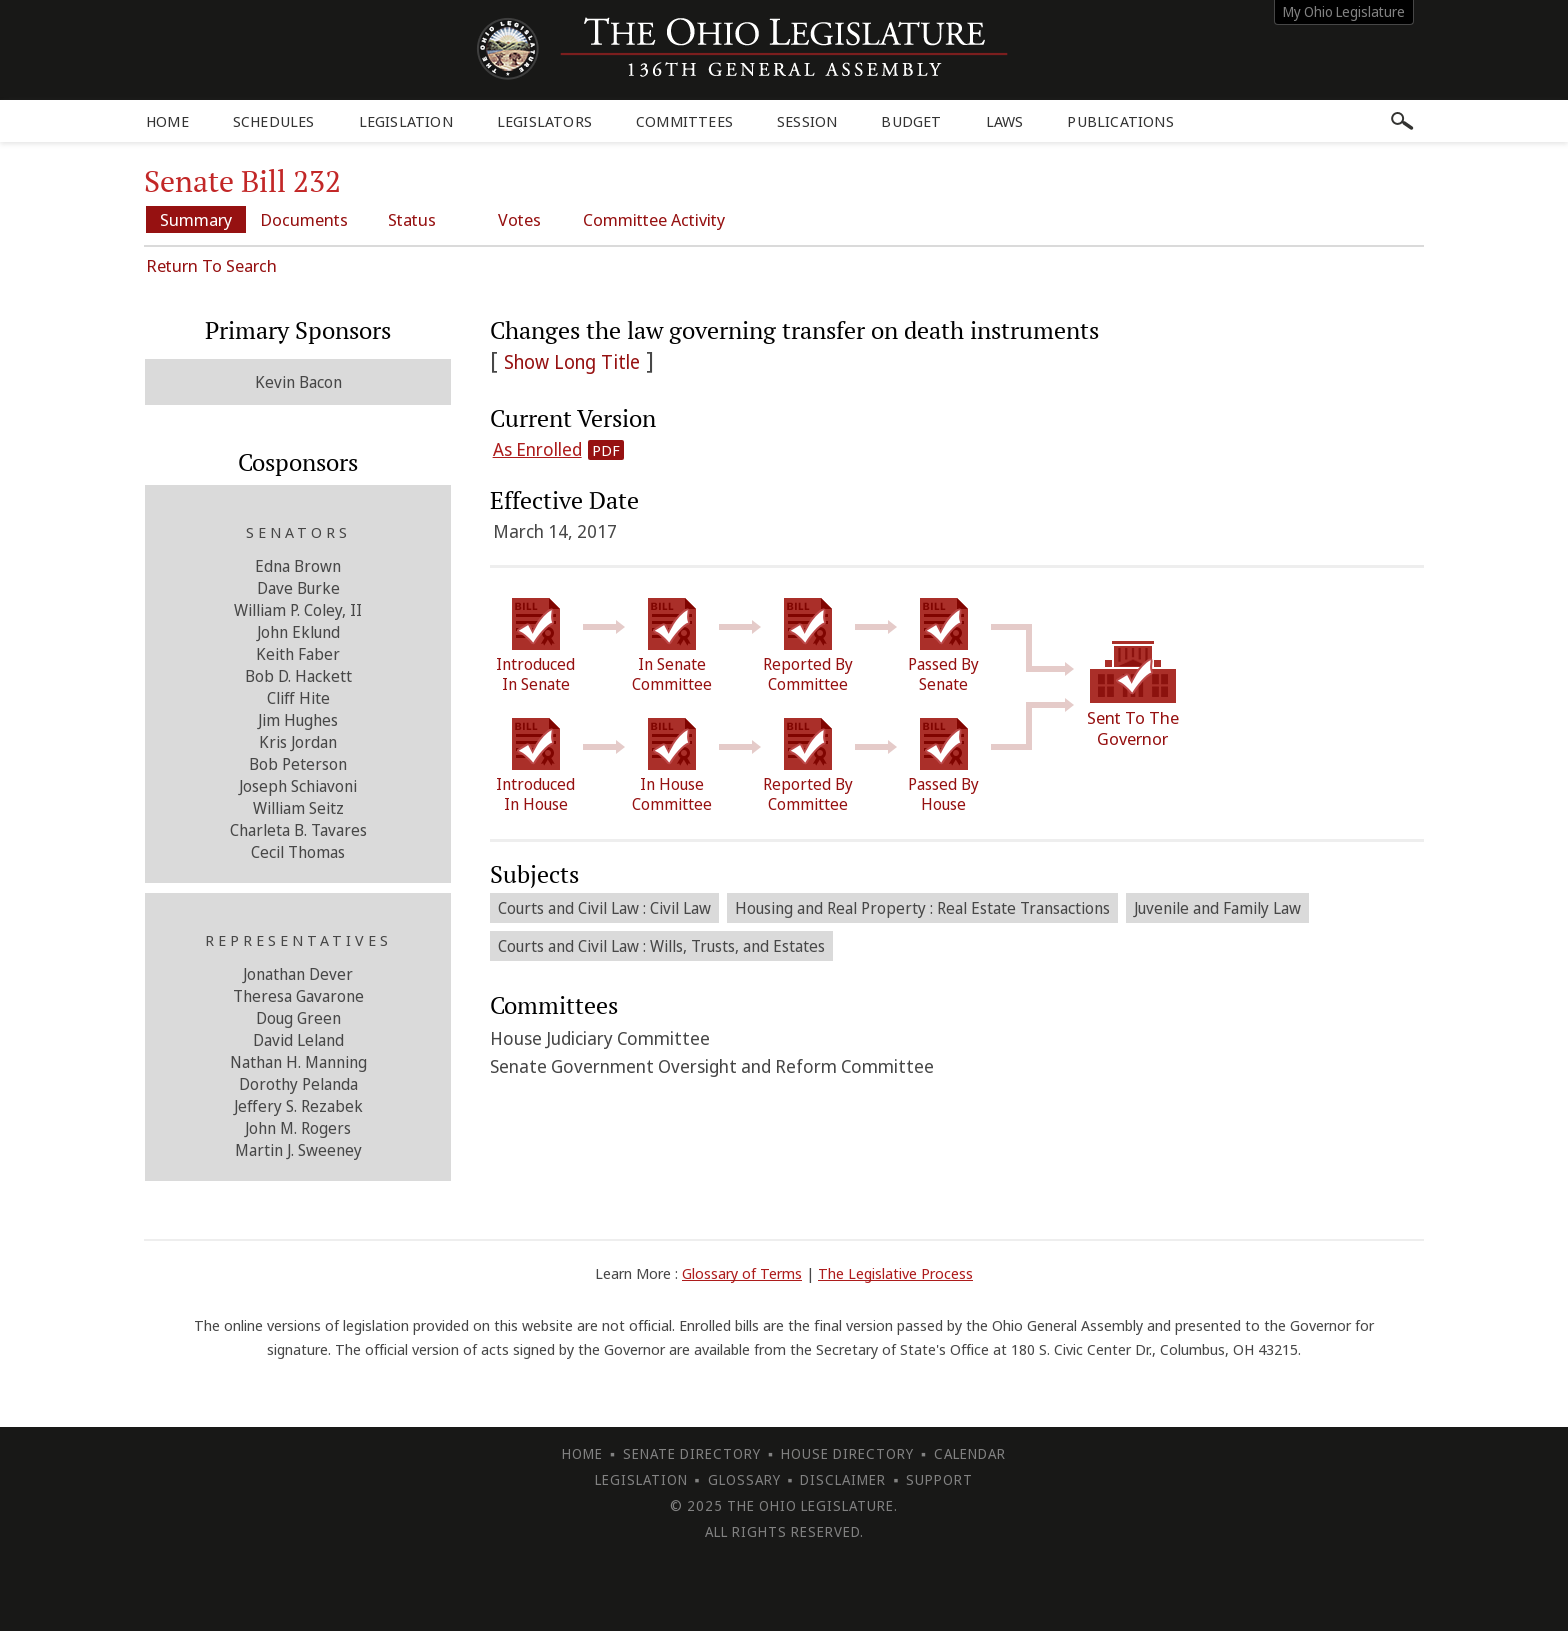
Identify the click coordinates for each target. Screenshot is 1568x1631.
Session (807, 121)
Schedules (274, 121)
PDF (606, 450)
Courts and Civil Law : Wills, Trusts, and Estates (661, 946)
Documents (304, 219)
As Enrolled (537, 449)
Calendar (970, 1453)
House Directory (847, 1453)
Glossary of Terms (742, 1273)
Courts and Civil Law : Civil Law (604, 908)
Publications (1120, 121)
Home (167, 121)
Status (412, 219)
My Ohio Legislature (1344, 11)
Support (939, 1479)
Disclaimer (843, 1479)
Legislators (544, 121)
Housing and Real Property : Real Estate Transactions (922, 908)
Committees (684, 121)
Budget (911, 121)
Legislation (406, 121)
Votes (519, 219)
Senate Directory (692, 1453)
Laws (1005, 121)
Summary (196, 219)
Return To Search (211, 265)
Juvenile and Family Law (1217, 908)
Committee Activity (654, 219)
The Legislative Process (895, 1273)
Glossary (744, 1479)
